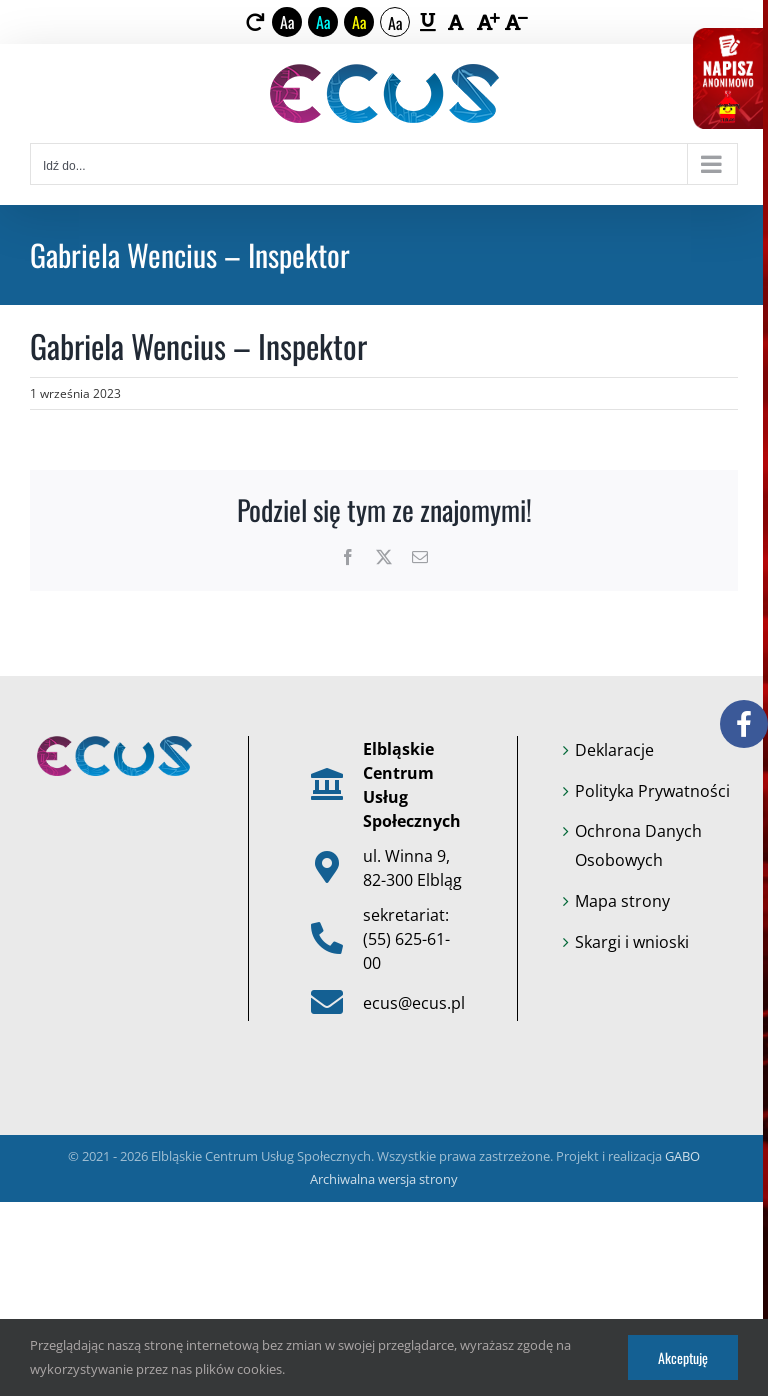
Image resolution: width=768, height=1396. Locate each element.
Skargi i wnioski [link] (632, 942)
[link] (255, 22)
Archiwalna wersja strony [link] (384, 1179)
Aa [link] (287, 22)
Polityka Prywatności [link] (652, 791)
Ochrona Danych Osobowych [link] (638, 845)
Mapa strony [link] (622, 901)
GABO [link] (682, 1156)
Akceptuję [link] (683, 1357)
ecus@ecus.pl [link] (414, 1003)
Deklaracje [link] (614, 750)
